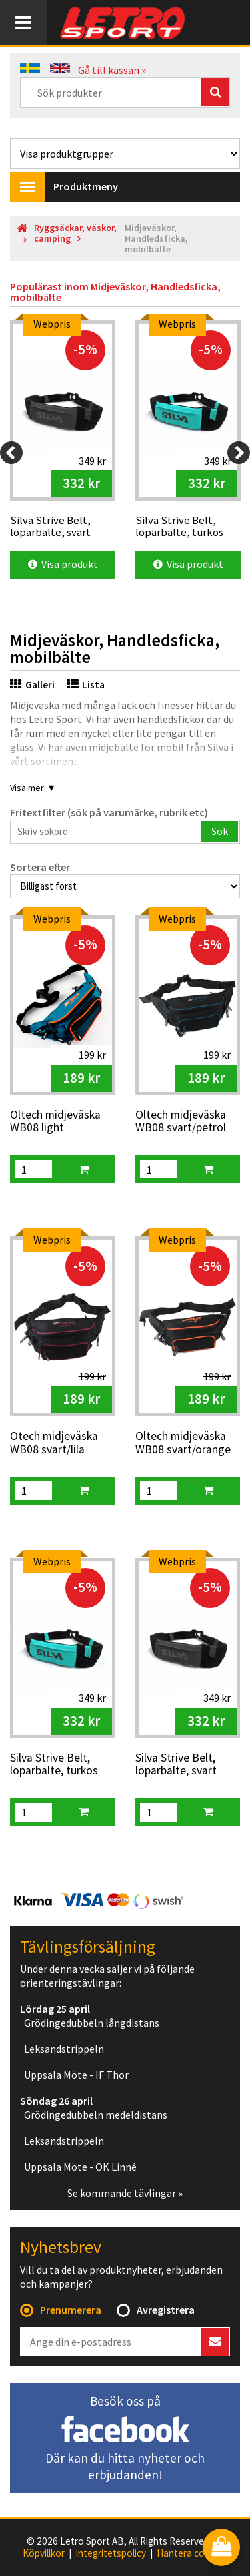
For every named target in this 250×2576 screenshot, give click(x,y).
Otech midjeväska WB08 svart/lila (54, 1443)
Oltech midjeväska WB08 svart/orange (183, 1443)
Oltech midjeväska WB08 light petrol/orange (55, 1122)
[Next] (238, 452)
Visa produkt (63, 564)
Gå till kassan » (112, 70)
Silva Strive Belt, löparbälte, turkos (54, 1765)
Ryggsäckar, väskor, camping (75, 233)
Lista (86, 684)
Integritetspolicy (110, 2553)
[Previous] (11, 452)
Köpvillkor (44, 2553)
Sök (219, 831)
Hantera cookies (192, 2553)
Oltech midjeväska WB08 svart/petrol (180, 1122)
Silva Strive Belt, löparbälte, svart (176, 1765)
